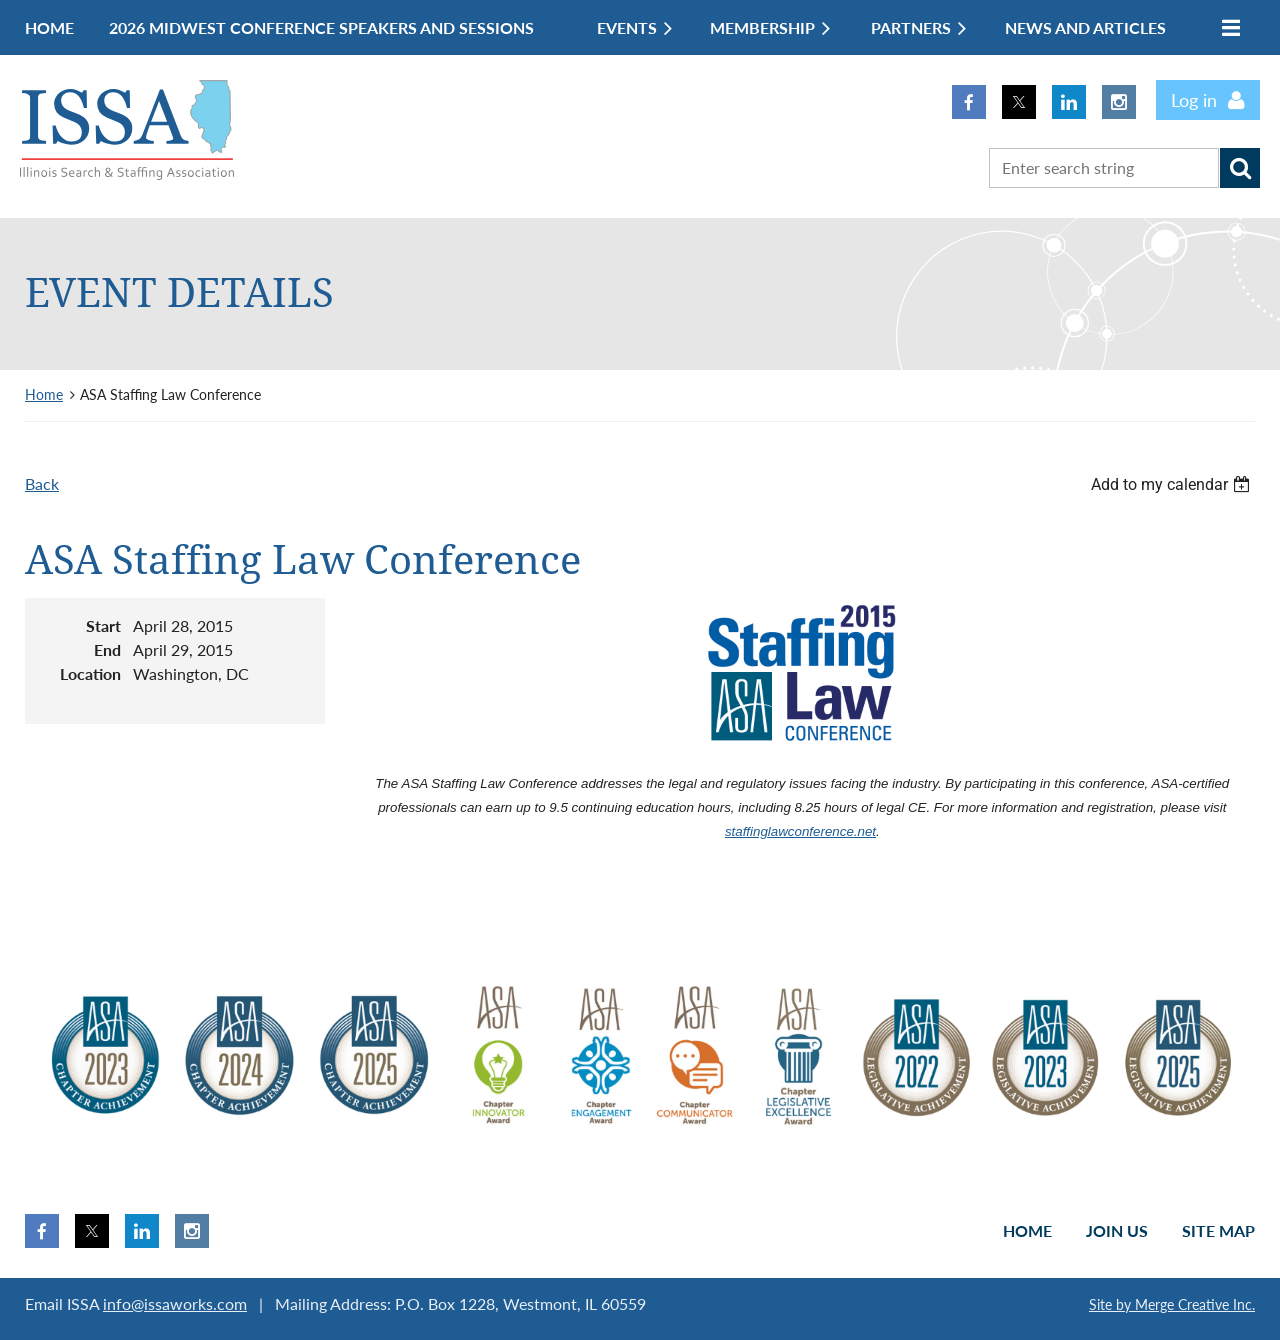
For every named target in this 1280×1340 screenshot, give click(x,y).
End (107, 649)
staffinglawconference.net (800, 831)
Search (1240, 168)
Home (44, 394)
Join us (1117, 1230)
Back (42, 483)
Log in (1194, 100)
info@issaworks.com (175, 1303)
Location (90, 673)
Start (103, 625)
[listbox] (1173, 484)
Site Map (1218, 1230)
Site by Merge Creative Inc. (1172, 1304)
